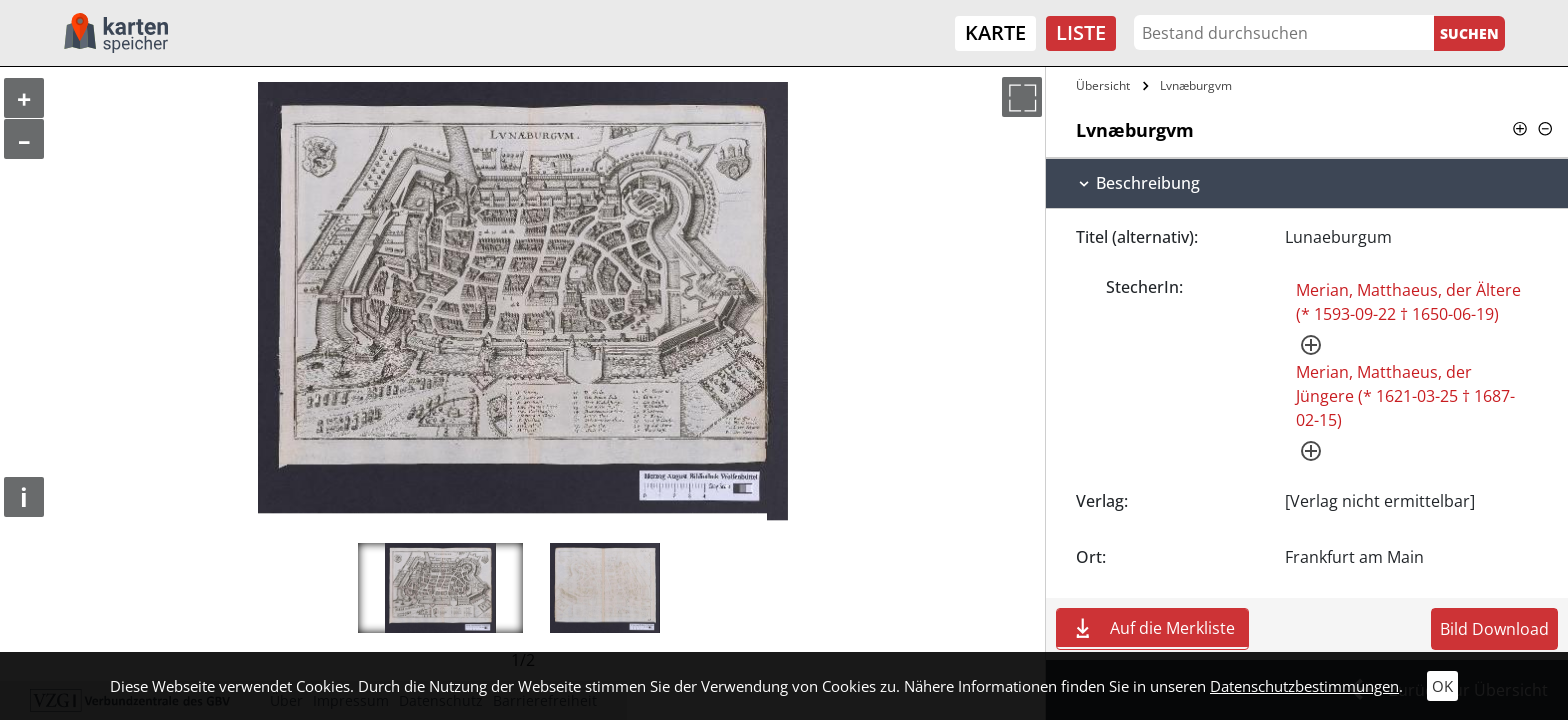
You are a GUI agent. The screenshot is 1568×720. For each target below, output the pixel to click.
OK (1442, 686)
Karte (995, 32)
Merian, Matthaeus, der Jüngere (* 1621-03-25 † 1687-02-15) (1405, 396)
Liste (1081, 32)
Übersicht (1103, 85)
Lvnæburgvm (1196, 85)
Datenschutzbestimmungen (1304, 686)
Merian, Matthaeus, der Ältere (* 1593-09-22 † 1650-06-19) (1408, 302)
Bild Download (1494, 629)
